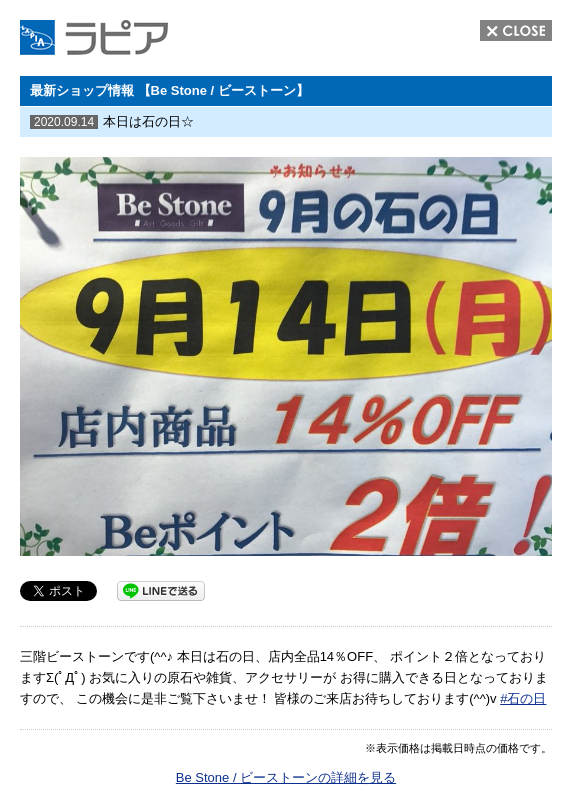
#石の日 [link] (523, 698)
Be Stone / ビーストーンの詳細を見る (286, 777)
